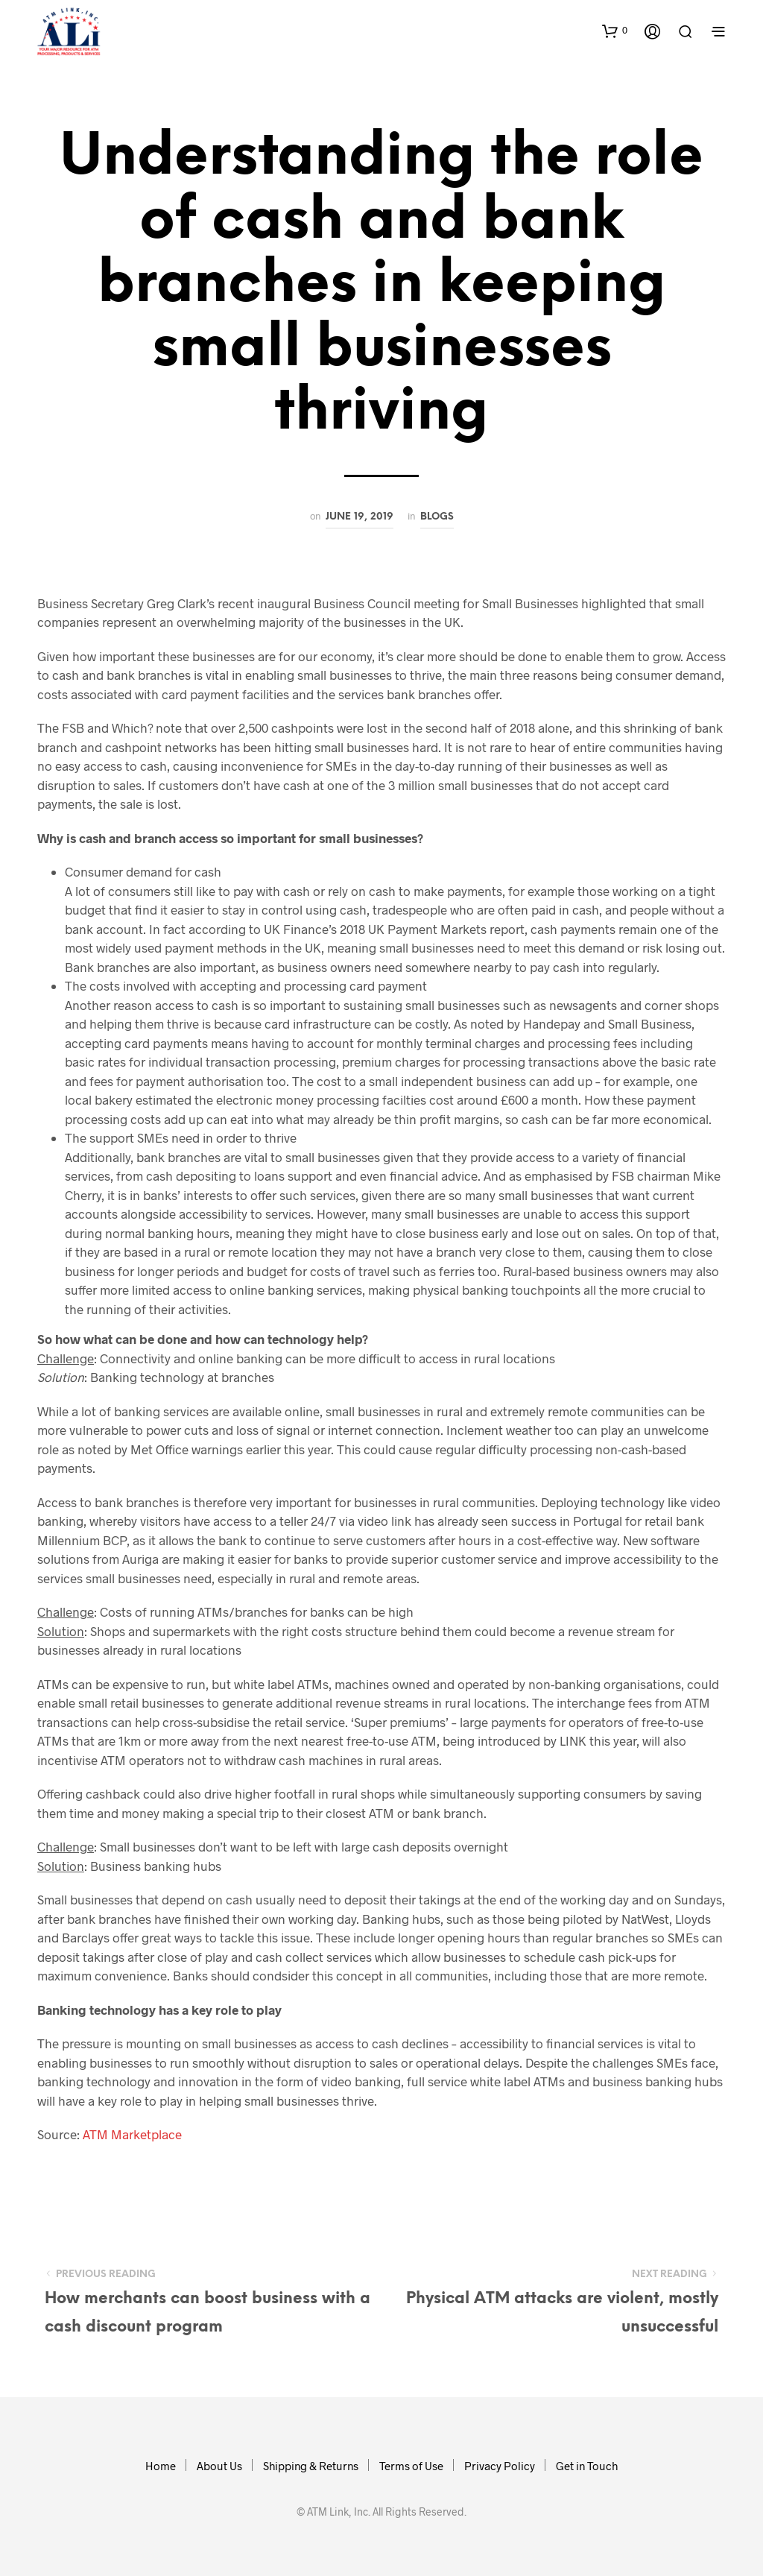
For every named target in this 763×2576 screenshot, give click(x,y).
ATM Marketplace (132, 2134)
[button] (614, 30)
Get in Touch (587, 2465)
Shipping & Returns (310, 2465)
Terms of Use (411, 2465)
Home (160, 2465)
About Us (219, 2465)
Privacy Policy (499, 2465)
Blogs (437, 516)
